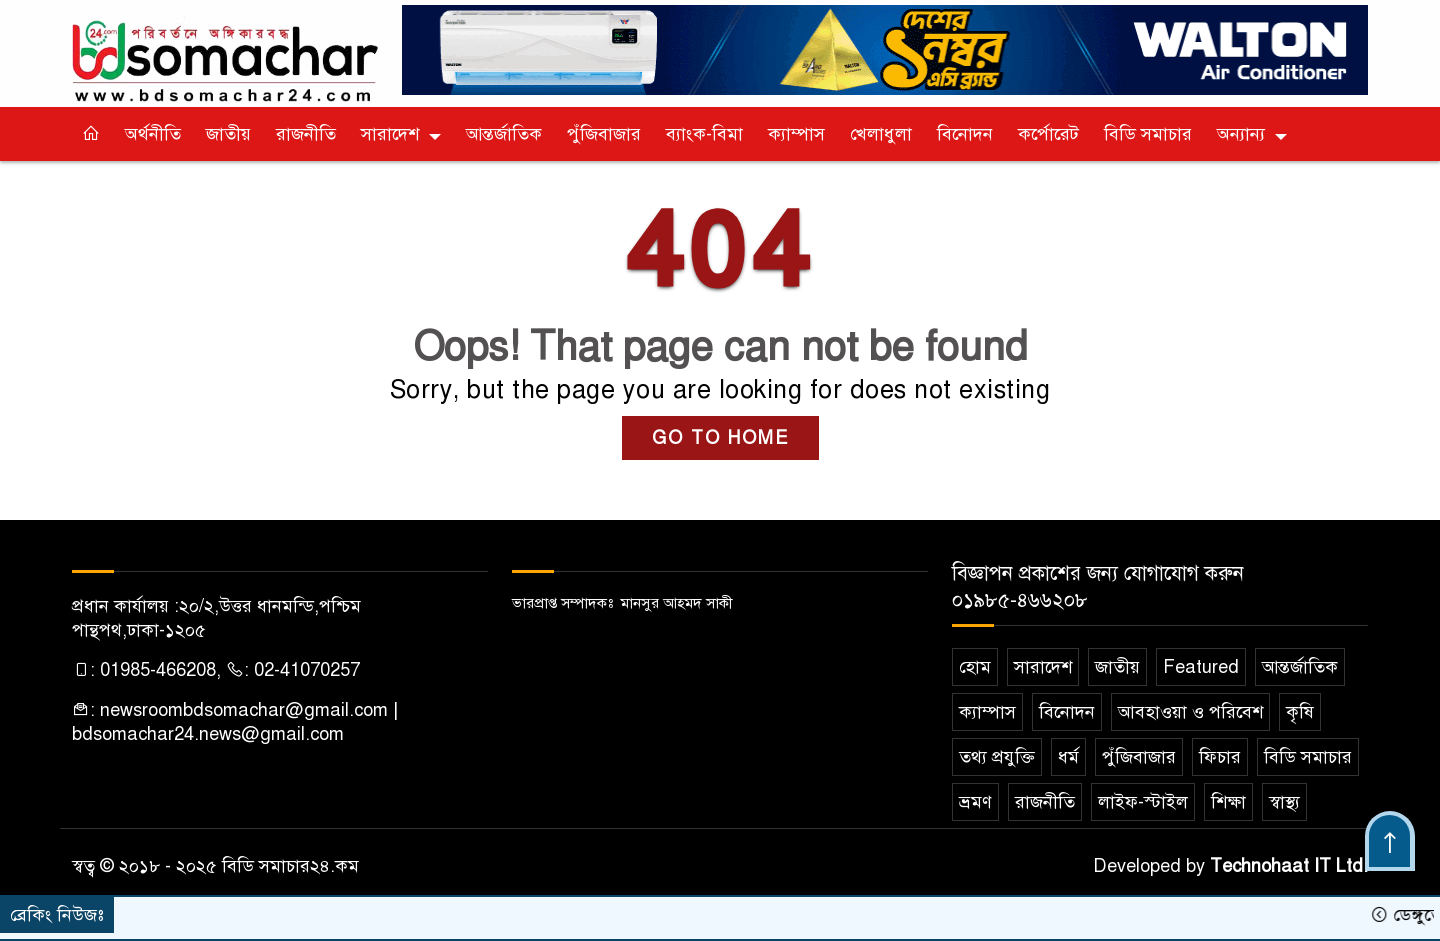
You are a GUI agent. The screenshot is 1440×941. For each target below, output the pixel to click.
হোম (975, 667)
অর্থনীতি (153, 134)
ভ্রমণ (975, 802)
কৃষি (1300, 712)
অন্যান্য (1241, 134)
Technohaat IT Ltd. (1289, 866)
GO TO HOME (720, 438)
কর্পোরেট (1048, 134)
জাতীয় (228, 134)
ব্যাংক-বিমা (704, 134)
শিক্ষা (1228, 802)
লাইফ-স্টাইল (1143, 802)
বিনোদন (965, 134)
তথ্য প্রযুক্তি (997, 757)
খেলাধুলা (881, 134)
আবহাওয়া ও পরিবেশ (1190, 712)
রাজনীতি (306, 134)
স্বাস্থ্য (1284, 802)
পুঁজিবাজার (604, 134)
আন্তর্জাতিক (504, 134)
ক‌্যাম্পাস (796, 134)
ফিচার (1220, 757)
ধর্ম (1068, 757)
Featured (1201, 667)
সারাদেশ (390, 134)
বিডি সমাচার (1148, 134)
